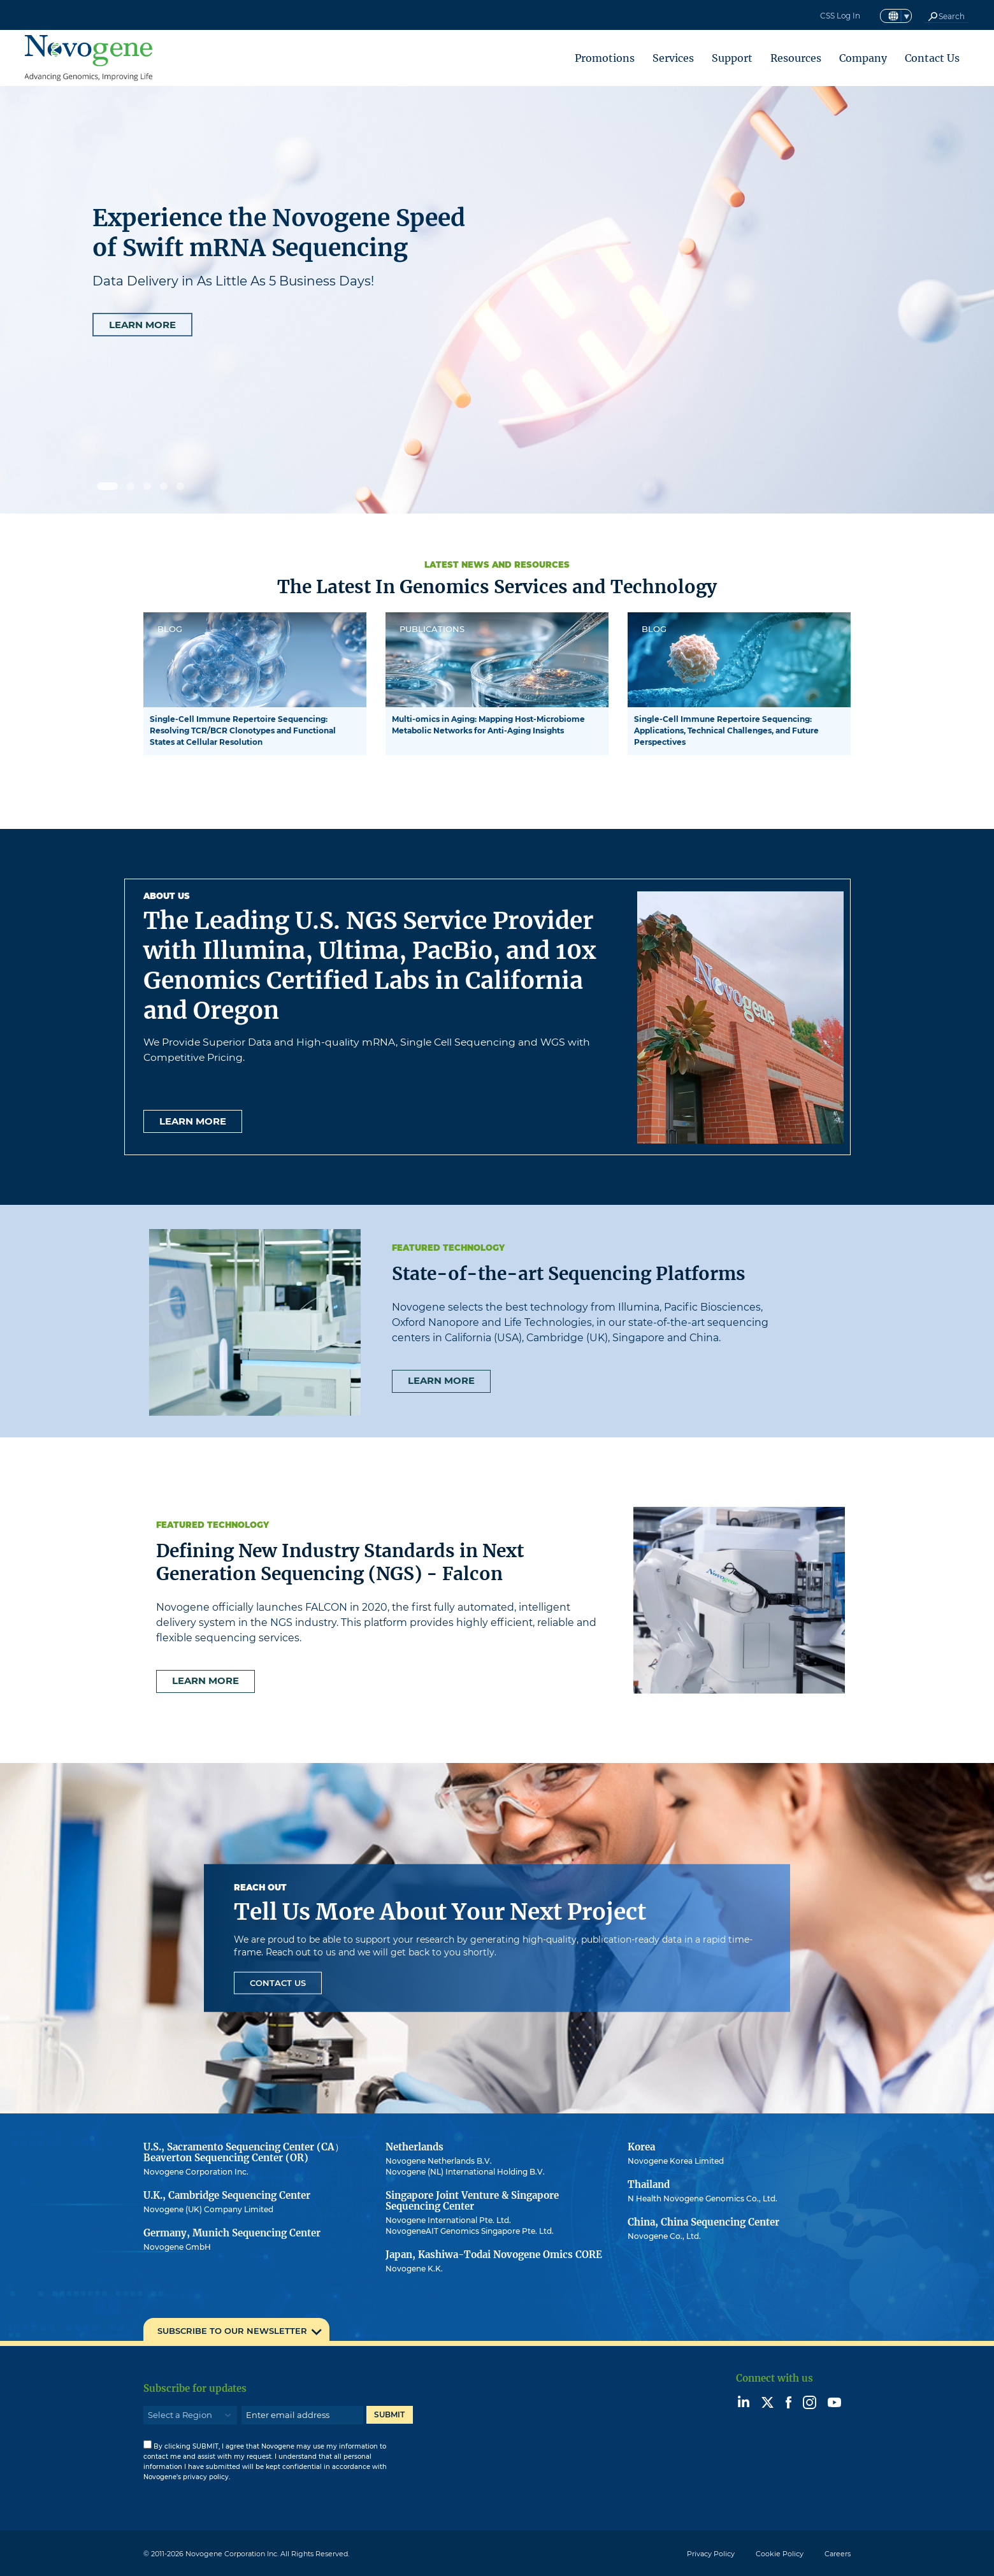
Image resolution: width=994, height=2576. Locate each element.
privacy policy (206, 2477)
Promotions (605, 58)
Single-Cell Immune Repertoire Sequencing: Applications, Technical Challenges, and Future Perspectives (726, 730)
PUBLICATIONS (432, 629)
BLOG (169, 629)
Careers (838, 2553)
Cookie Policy (779, 2553)
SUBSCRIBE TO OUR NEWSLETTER (232, 2331)
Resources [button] (795, 58)
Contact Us (932, 58)
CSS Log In (839, 15)
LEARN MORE (142, 325)
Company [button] (863, 58)
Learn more (192, 1121)
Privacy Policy (711, 2553)
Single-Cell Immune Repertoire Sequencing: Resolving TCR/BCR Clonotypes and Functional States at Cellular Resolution (243, 730)
